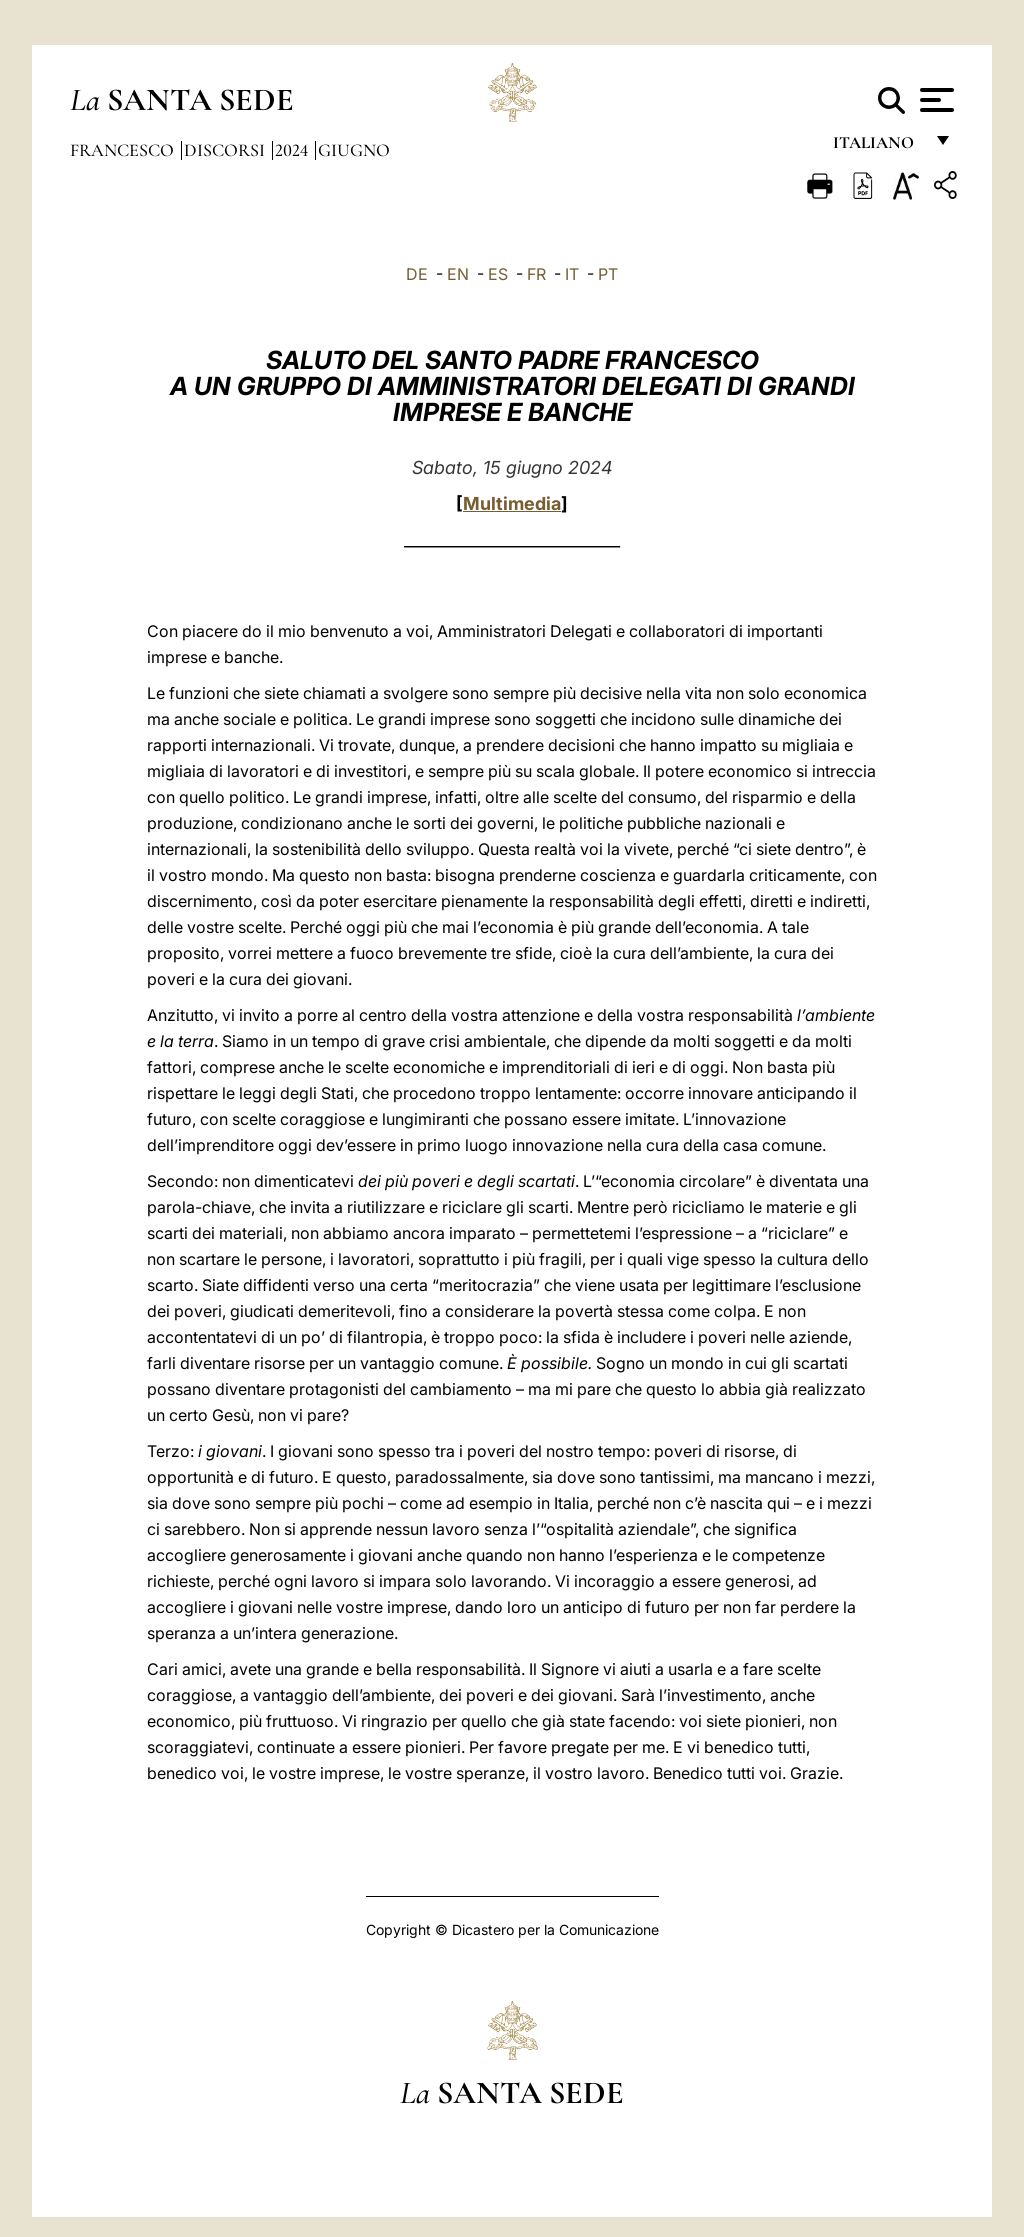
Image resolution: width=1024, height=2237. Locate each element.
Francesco (124, 150)
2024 (293, 150)
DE (417, 274)
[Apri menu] (934, 100)
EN (458, 274)
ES (498, 274)
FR (536, 274)
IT (572, 274)
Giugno (354, 150)
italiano (877, 147)
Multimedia (512, 503)
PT (608, 274)
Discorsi (226, 150)
